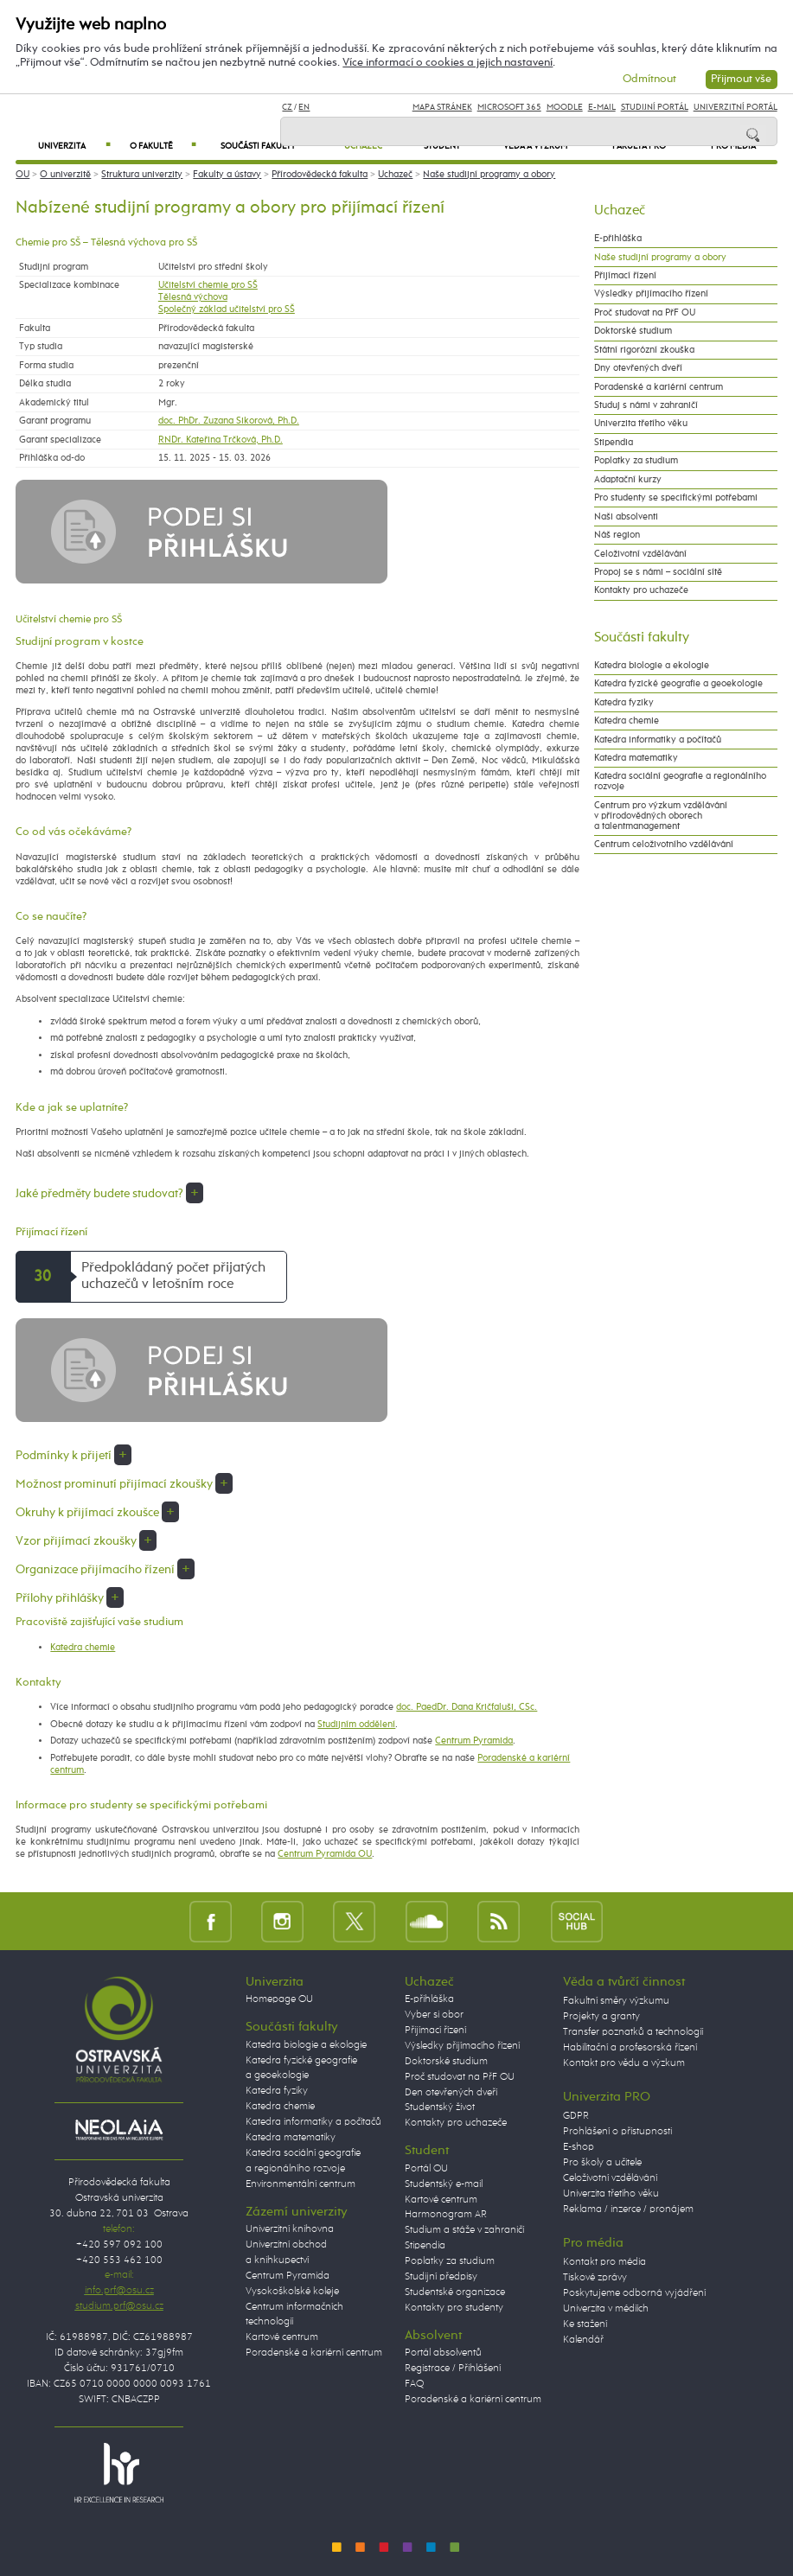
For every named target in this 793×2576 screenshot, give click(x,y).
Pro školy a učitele (602, 2163)
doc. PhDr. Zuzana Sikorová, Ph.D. (228, 421)
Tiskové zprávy (595, 2278)
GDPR (576, 2116)
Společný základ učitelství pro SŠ (226, 309)
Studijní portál (654, 107)
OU (22, 174)
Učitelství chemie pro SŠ (208, 285)
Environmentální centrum (300, 2184)
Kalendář (583, 2340)
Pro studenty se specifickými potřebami (676, 498)
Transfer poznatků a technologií (633, 2032)
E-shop (578, 2147)
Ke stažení (585, 2324)
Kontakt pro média (604, 2262)
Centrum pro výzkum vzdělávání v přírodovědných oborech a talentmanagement (660, 816)
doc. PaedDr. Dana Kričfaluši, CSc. (466, 1707)
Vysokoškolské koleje (292, 2291)
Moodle (565, 107)
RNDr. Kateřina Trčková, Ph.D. (220, 440)
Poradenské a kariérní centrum (658, 387)
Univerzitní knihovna (290, 2229)
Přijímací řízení (625, 275)
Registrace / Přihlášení (453, 2368)
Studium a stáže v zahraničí (464, 2230)
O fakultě (162, 145)
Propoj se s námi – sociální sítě (658, 572)
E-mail (602, 107)
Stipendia (613, 442)
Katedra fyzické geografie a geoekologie (678, 683)
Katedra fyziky (624, 702)
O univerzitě (65, 174)
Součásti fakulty (272, 145)
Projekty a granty (601, 2017)
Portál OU (426, 2169)
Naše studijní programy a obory (489, 174)
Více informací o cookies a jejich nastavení (447, 62)
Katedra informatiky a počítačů (657, 740)
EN (304, 107)
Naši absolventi (626, 517)
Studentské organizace (455, 2292)
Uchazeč (395, 174)
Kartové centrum (282, 2337)
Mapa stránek (442, 107)
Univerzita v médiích (606, 2309)
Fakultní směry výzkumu (616, 2001)
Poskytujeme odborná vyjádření (634, 2293)
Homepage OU (279, 1999)
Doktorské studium (633, 331)
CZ (287, 107)
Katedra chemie (82, 1647)
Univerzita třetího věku (640, 423)
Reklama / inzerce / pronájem (628, 2209)
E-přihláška (618, 238)
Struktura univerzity (141, 174)
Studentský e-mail (444, 2184)
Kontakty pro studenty (454, 2308)
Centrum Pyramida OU (325, 1854)
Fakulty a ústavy (227, 174)
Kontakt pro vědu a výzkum (624, 2063)
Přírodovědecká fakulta (320, 174)
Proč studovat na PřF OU (644, 313)
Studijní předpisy (441, 2277)
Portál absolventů (443, 2353)
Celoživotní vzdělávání (640, 554)
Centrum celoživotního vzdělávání (663, 844)
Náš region (617, 535)
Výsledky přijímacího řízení (651, 294)
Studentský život (440, 2107)
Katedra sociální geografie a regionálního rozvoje (680, 781)
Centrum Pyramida (474, 1741)
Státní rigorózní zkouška (644, 350)
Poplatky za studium (636, 460)
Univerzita (74, 145)
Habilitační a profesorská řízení (630, 2048)
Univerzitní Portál (735, 107)
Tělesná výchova (192, 297)
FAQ (414, 2384)
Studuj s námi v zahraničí (646, 405)
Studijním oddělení (356, 1724)
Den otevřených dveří (451, 2093)
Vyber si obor (434, 2015)
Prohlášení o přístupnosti (617, 2131)
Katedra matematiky (636, 758)
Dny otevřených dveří (638, 368)
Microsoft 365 (509, 107)
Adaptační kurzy (628, 479)
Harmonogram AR (446, 2214)
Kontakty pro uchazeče (641, 590)
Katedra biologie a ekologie (651, 665)
